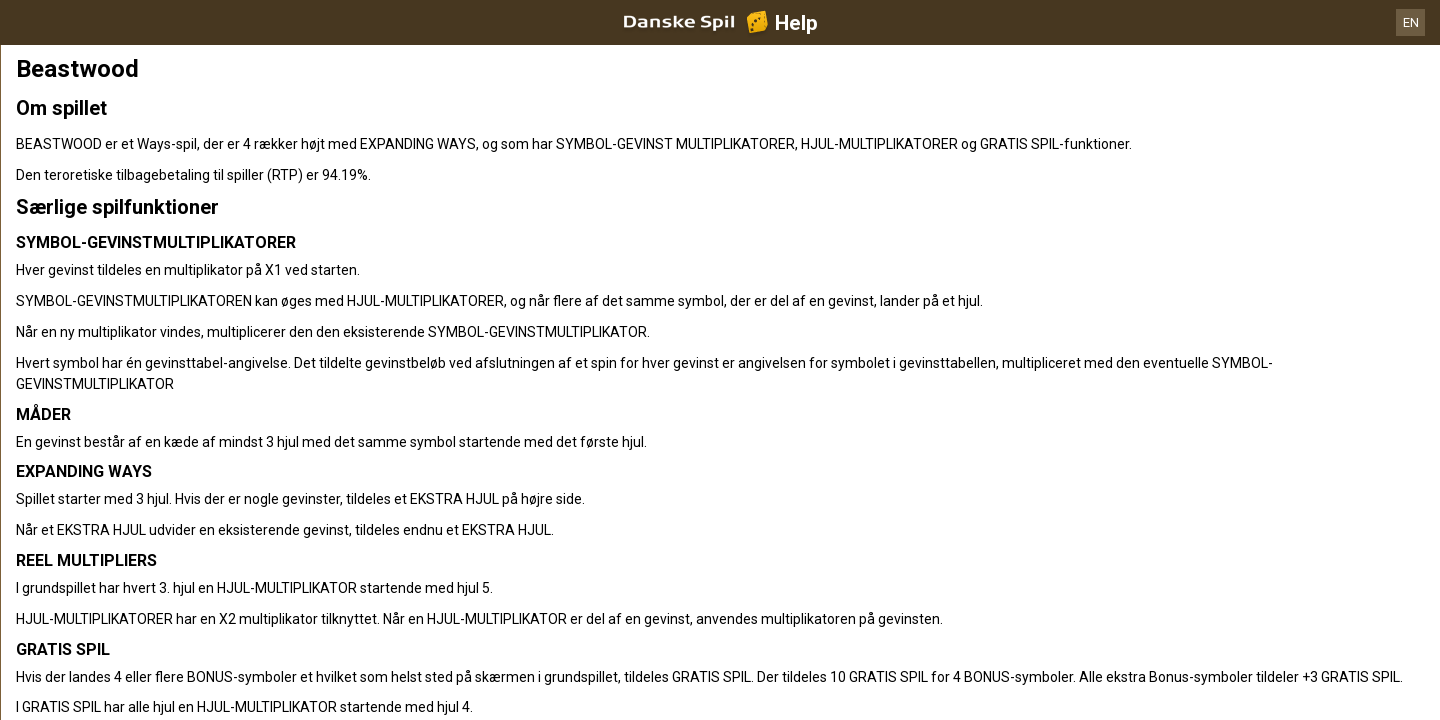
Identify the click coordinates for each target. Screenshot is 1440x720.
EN (1411, 22)
